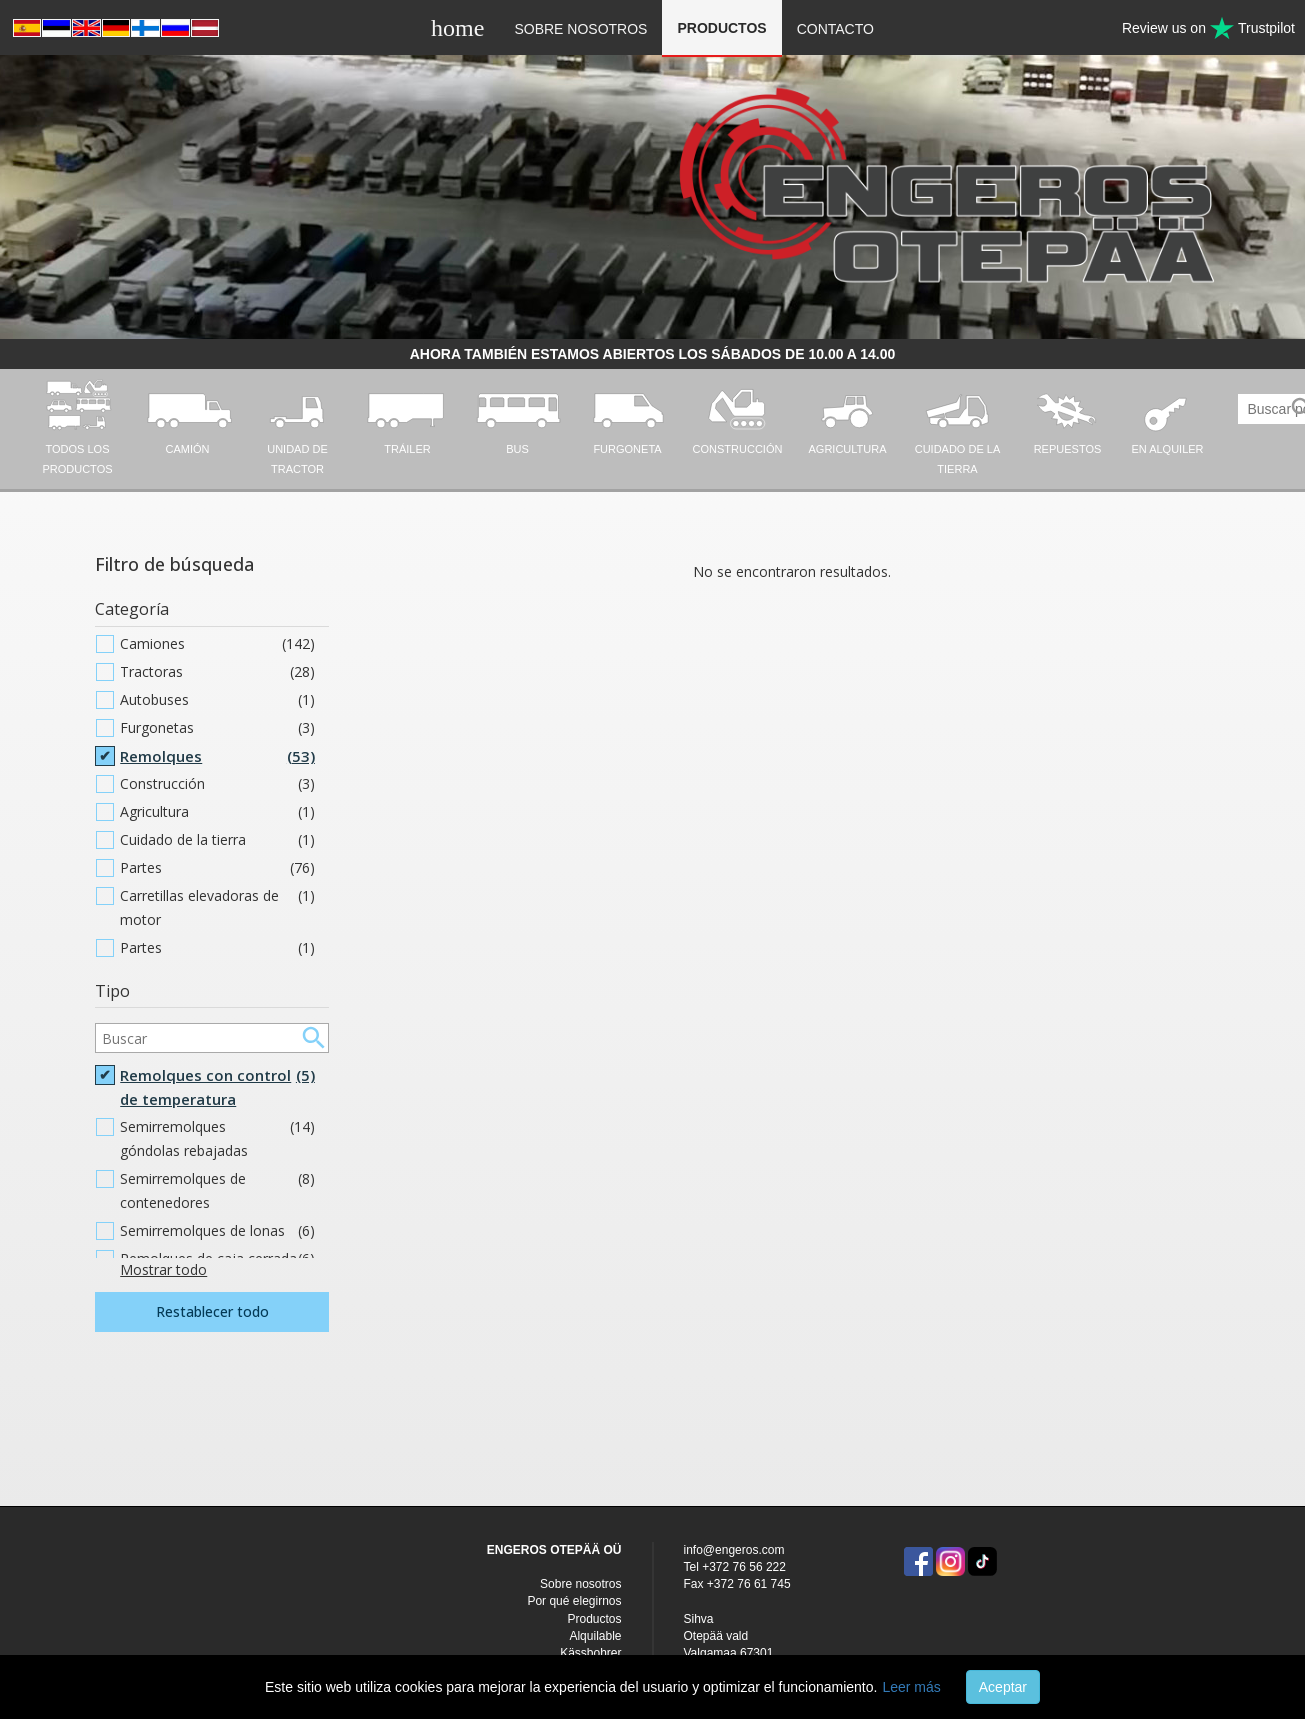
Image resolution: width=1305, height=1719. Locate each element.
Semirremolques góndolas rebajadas (217, 1139)
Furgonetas (217, 728)
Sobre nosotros (580, 29)
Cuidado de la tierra (217, 840)
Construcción (217, 784)
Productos (721, 28)
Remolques (217, 756)
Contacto (835, 29)
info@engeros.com (734, 1550)
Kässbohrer (590, 1653)
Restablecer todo (212, 1311)
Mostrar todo (163, 1269)
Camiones (217, 644)
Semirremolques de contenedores (217, 1191)
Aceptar (1003, 1687)
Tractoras (217, 672)
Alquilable (595, 1636)
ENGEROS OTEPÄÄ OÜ (554, 1550)
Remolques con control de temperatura (217, 1087)
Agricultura (217, 812)
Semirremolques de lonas (217, 1231)
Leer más (911, 1687)
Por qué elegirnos (574, 1601)
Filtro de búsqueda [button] (174, 564)
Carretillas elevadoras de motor (217, 908)
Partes (217, 868)
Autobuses (217, 700)
